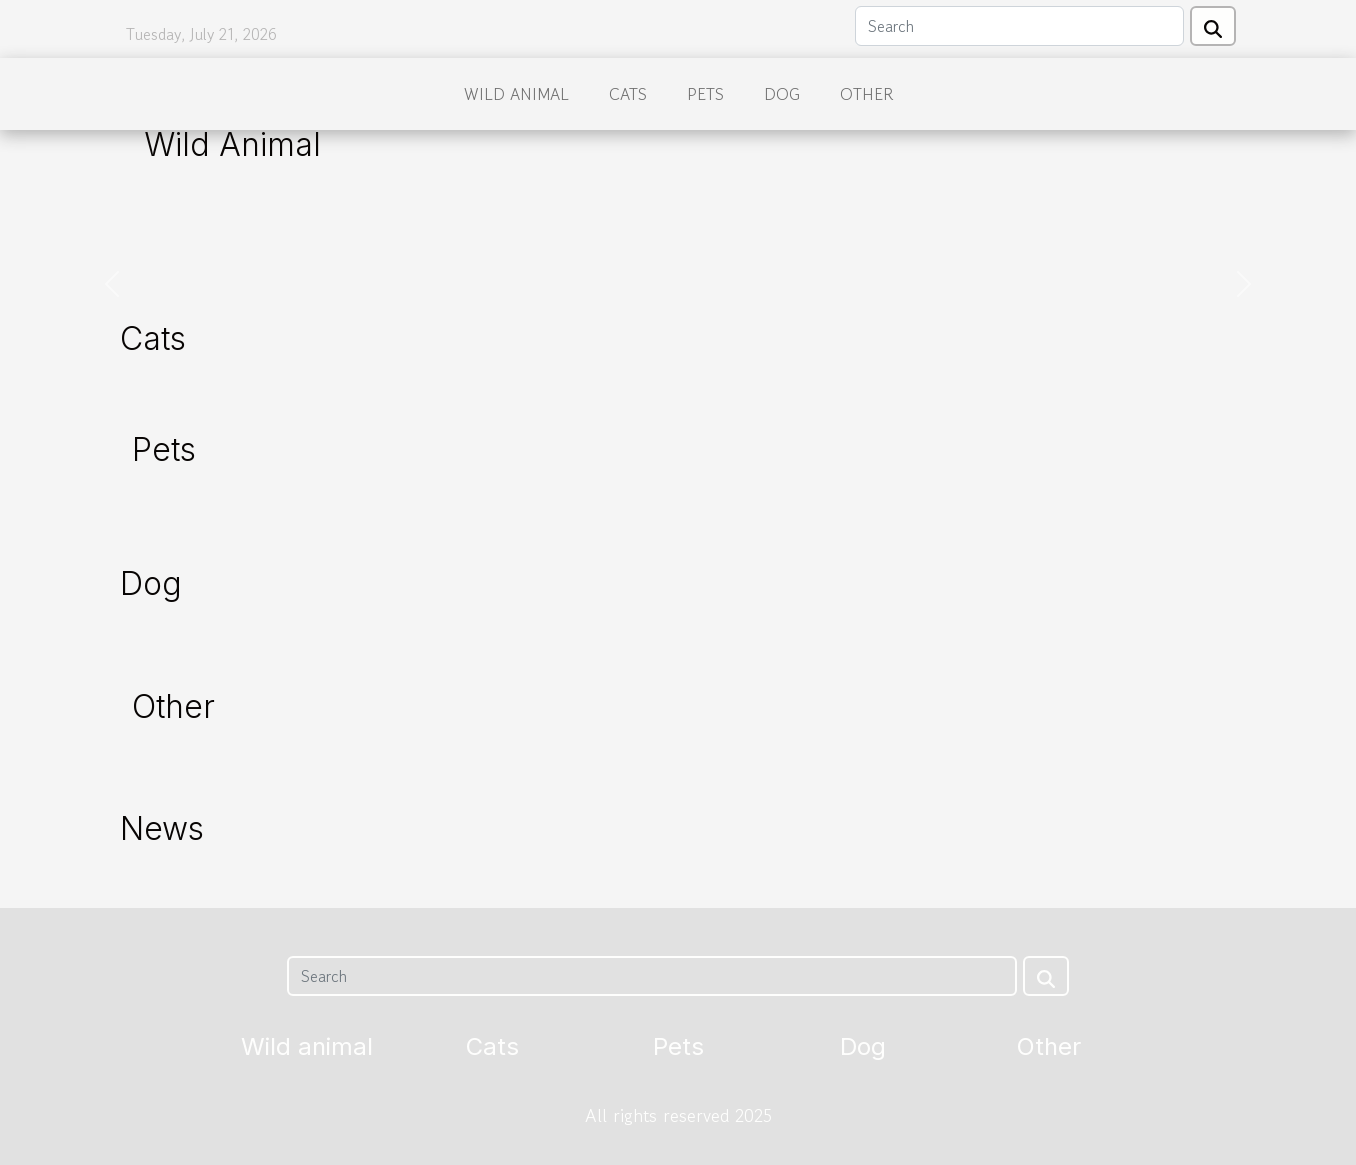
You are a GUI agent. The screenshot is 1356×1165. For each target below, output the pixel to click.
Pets (705, 94)
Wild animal (516, 94)
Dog (782, 94)
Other (866, 94)
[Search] (1019, 26)
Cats (628, 94)
